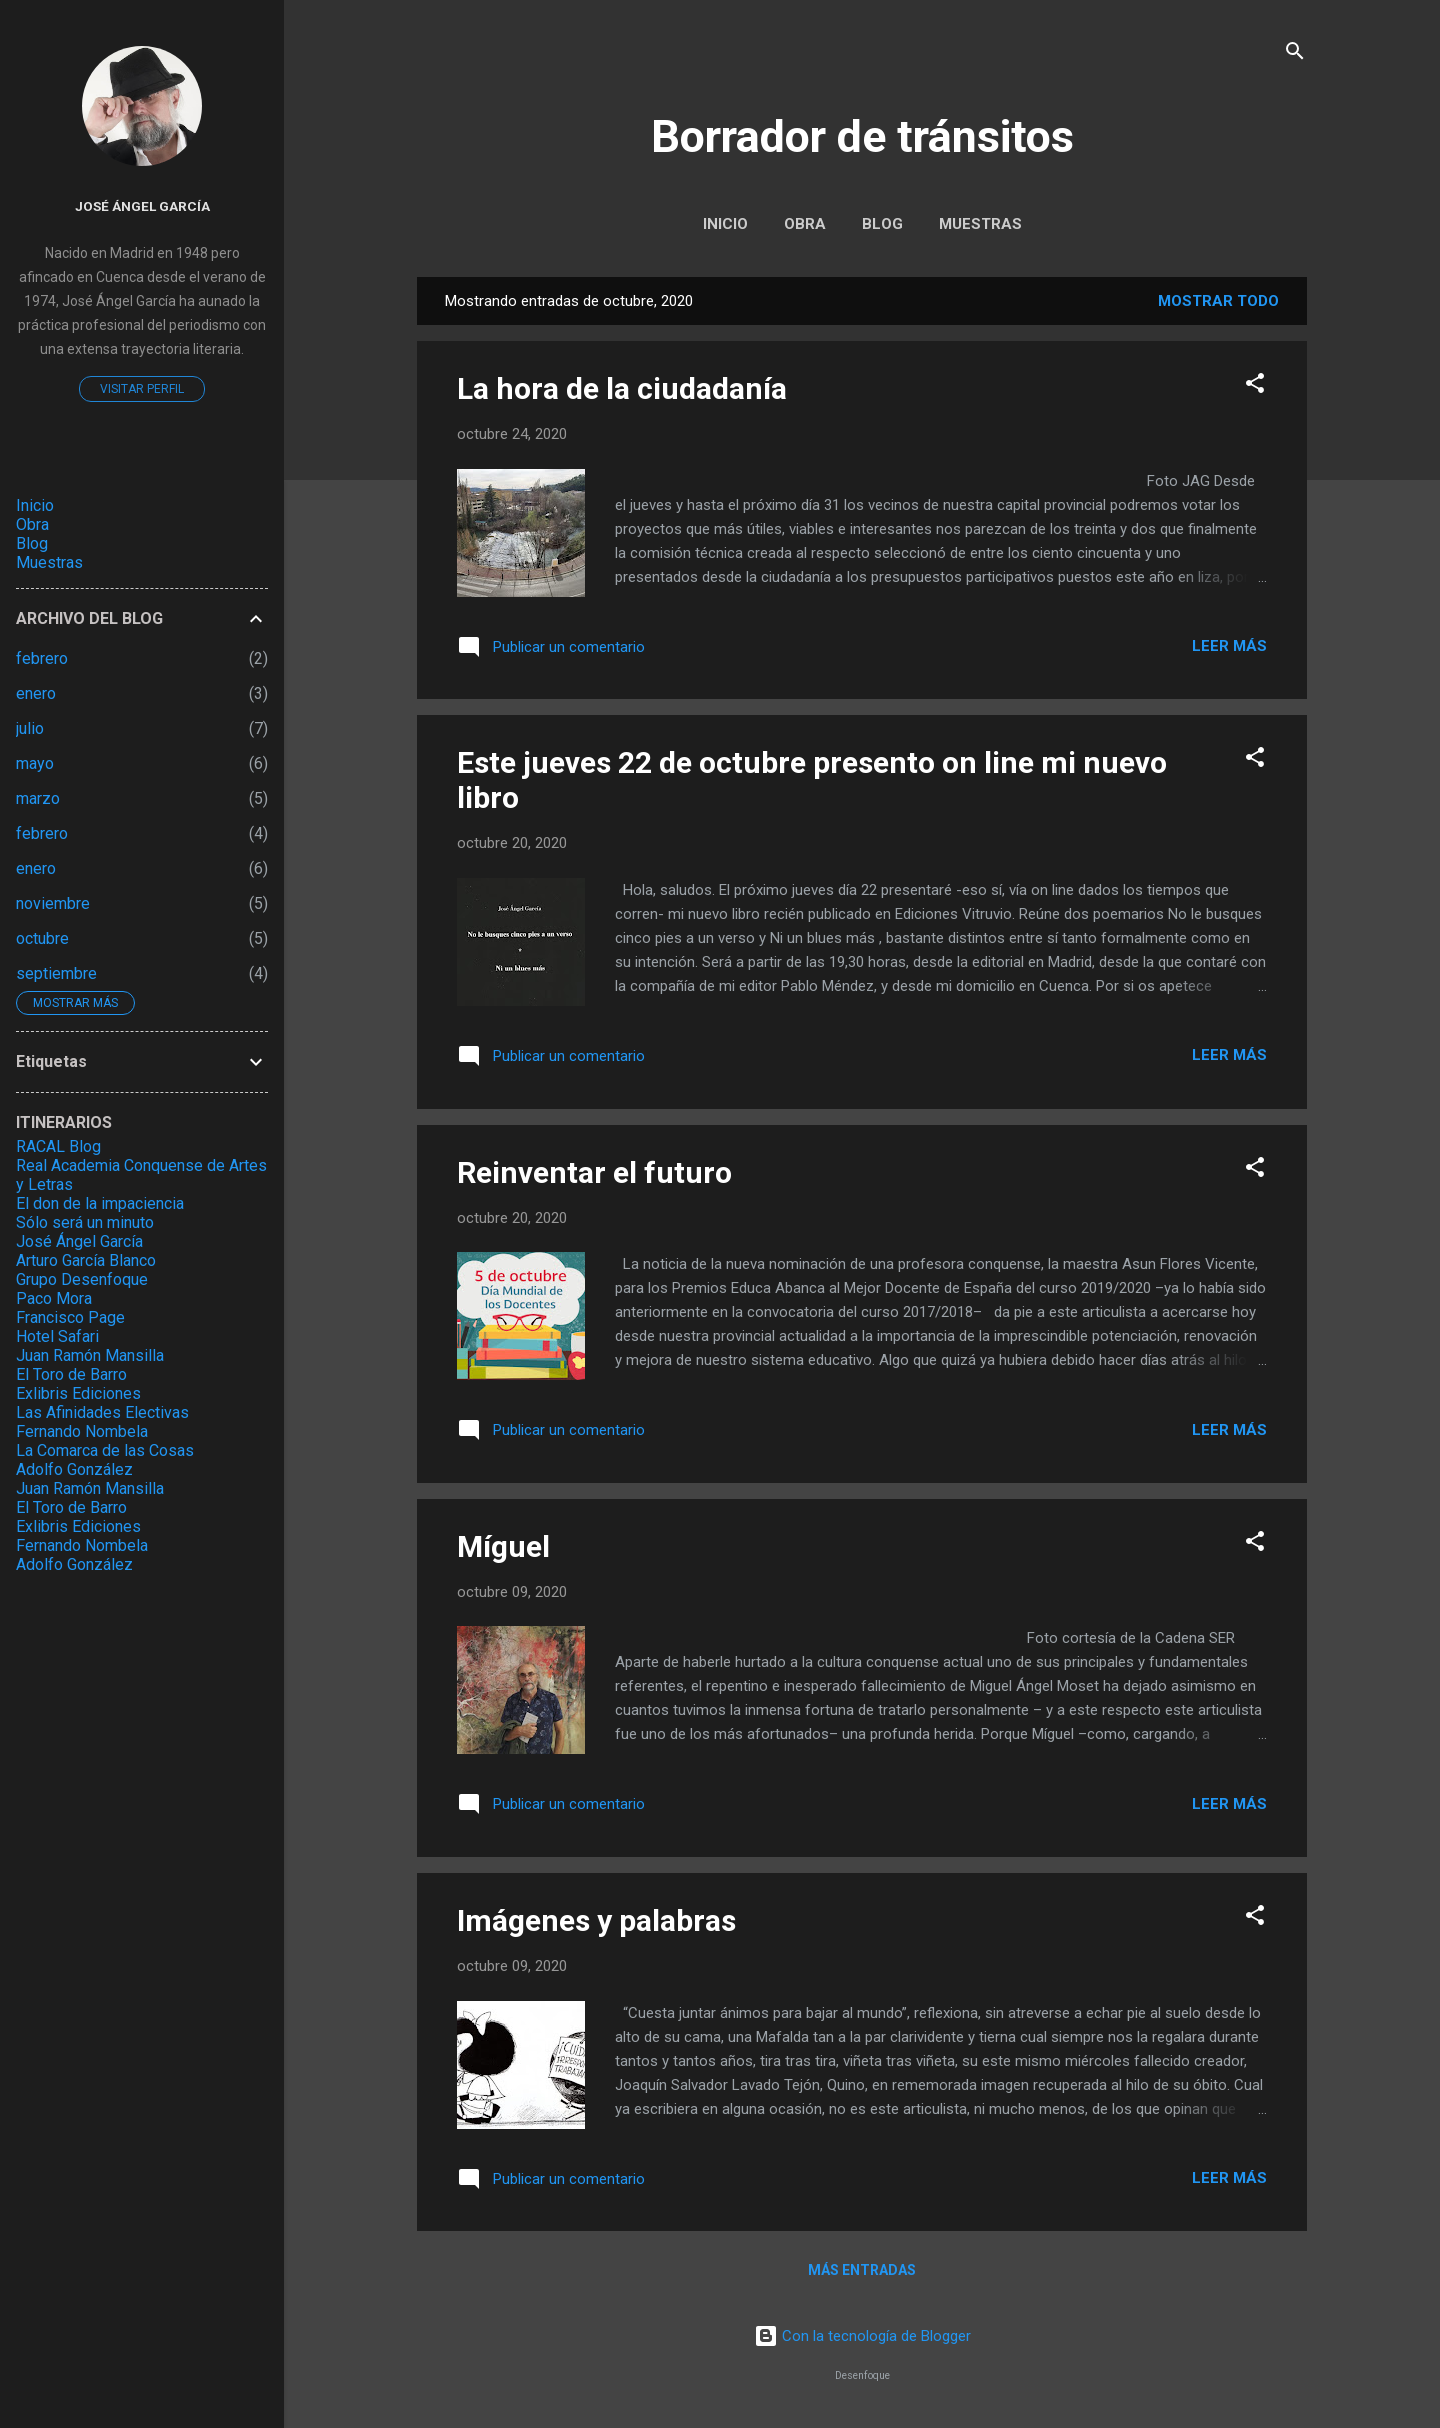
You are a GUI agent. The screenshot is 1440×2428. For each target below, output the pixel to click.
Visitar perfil (142, 389)
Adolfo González (74, 1469)
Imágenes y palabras (596, 1920)
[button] (1255, 386)
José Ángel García (142, 206)
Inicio (725, 224)
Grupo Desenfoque (82, 1279)
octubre (42, 938)
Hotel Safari (57, 1336)
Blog (882, 224)
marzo (38, 798)
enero (36, 693)
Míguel (503, 1546)
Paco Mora (54, 1298)
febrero (42, 658)
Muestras (980, 224)
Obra (805, 224)
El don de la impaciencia (100, 1203)
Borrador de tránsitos (862, 136)
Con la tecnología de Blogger (862, 2336)
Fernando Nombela (82, 1431)
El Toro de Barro (71, 1374)
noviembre (53, 903)
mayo (35, 763)
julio (30, 728)
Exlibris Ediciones (78, 1393)
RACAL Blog (58, 1146)
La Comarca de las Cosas (105, 1450)
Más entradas (862, 2270)
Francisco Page (70, 1317)
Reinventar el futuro (594, 1172)
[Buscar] (1295, 54)
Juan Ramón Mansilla (90, 1355)
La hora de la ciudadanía (622, 388)
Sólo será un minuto (85, 1222)
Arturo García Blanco (86, 1260)
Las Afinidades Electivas (102, 1412)
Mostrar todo (1218, 301)
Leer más (1229, 646)
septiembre (56, 973)
